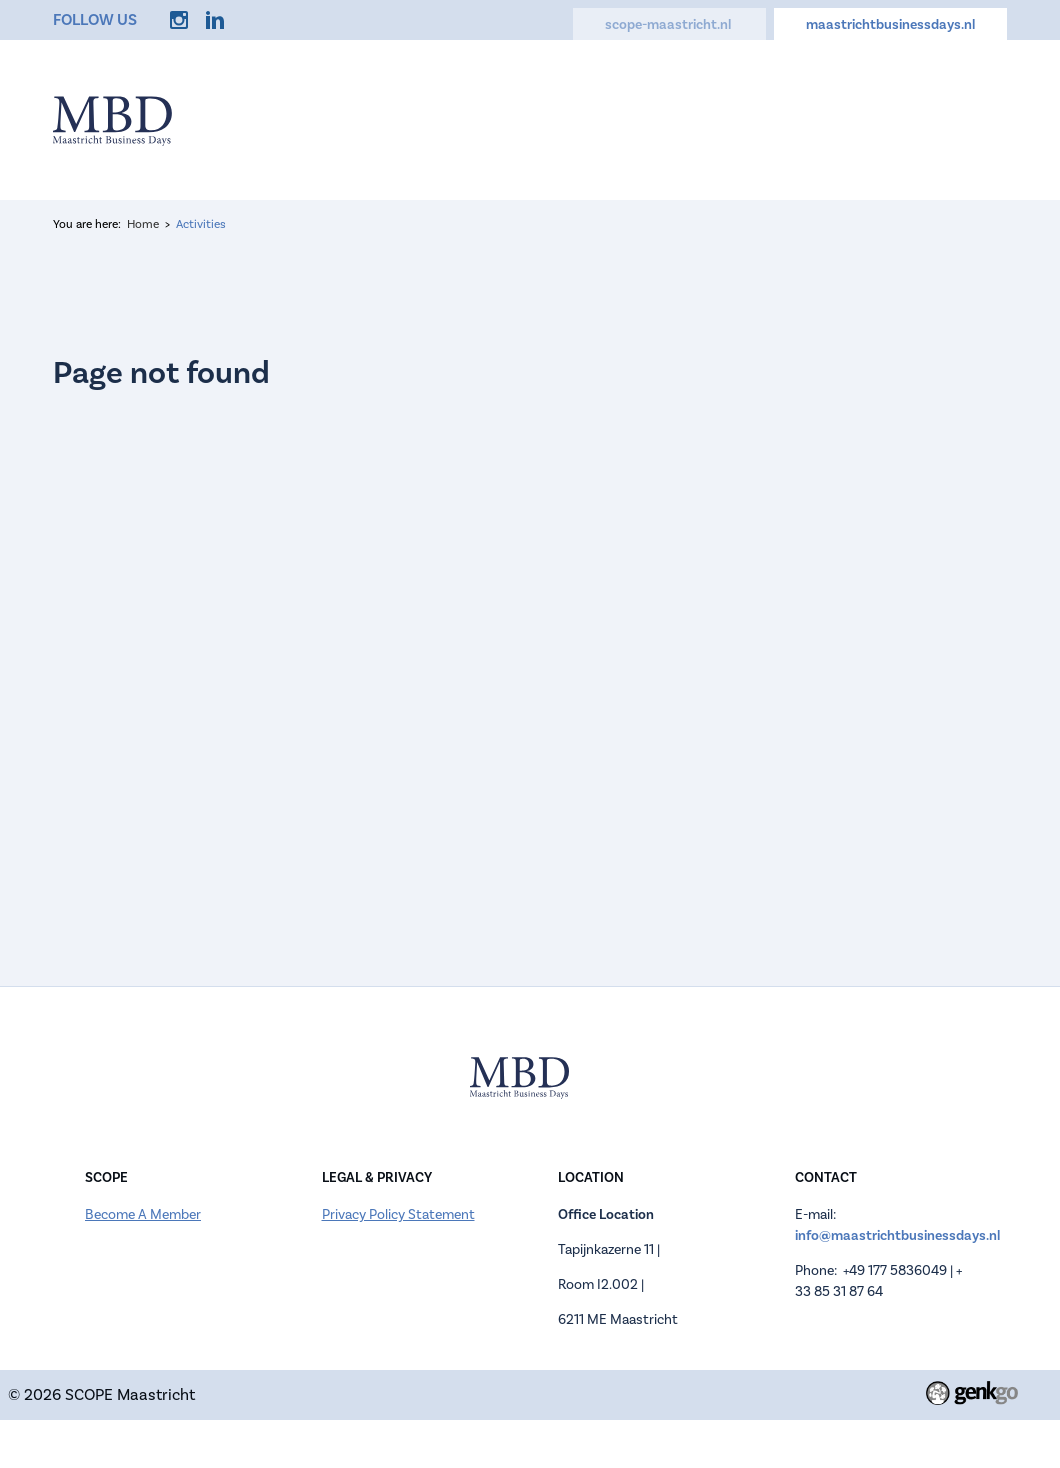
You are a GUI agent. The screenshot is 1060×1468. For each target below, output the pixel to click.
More (972, 120)
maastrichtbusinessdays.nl (890, 25)
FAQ (817, 120)
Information (425, 120)
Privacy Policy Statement (398, 1215)
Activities (737, 120)
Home (329, 120)
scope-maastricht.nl (669, 25)
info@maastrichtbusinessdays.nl (897, 1236)
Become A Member (143, 1215)
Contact (892, 120)
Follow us (95, 20)
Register (529, 120)
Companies (631, 120)
